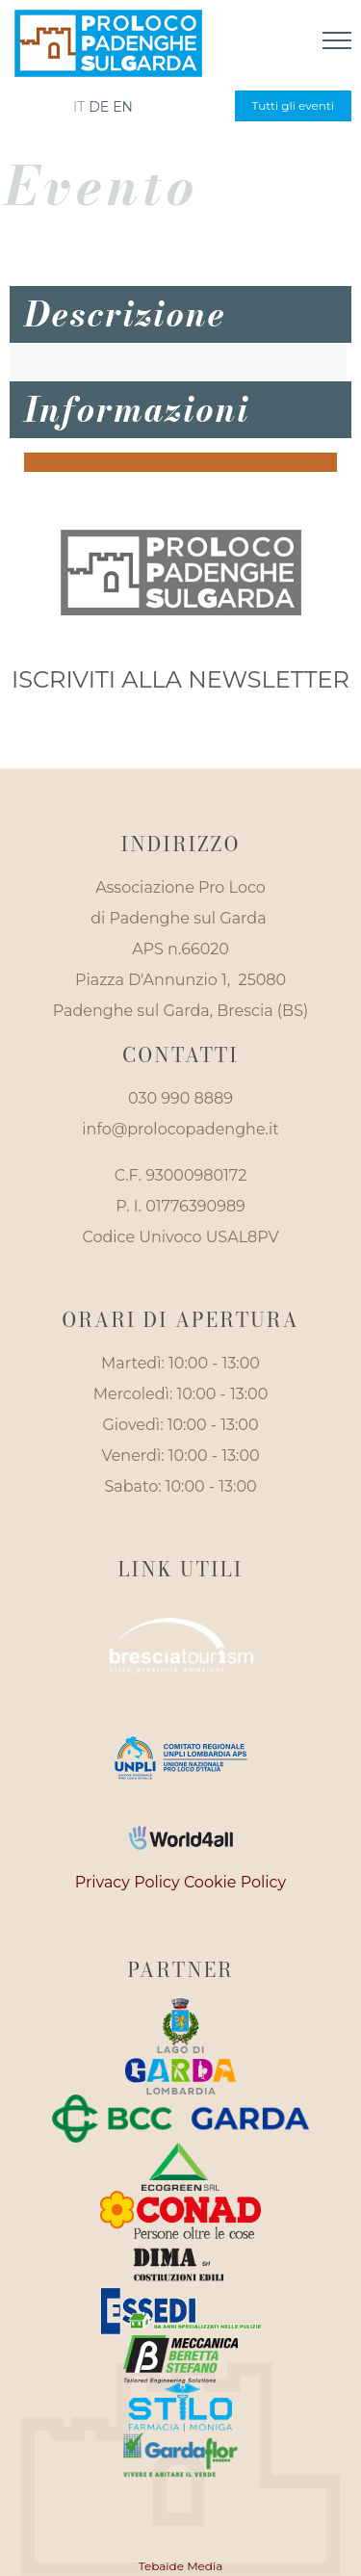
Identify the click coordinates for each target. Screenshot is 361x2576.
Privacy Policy (127, 1882)
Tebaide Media (181, 2566)
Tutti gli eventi (293, 105)
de (99, 107)
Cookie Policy (235, 1882)
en (123, 107)
